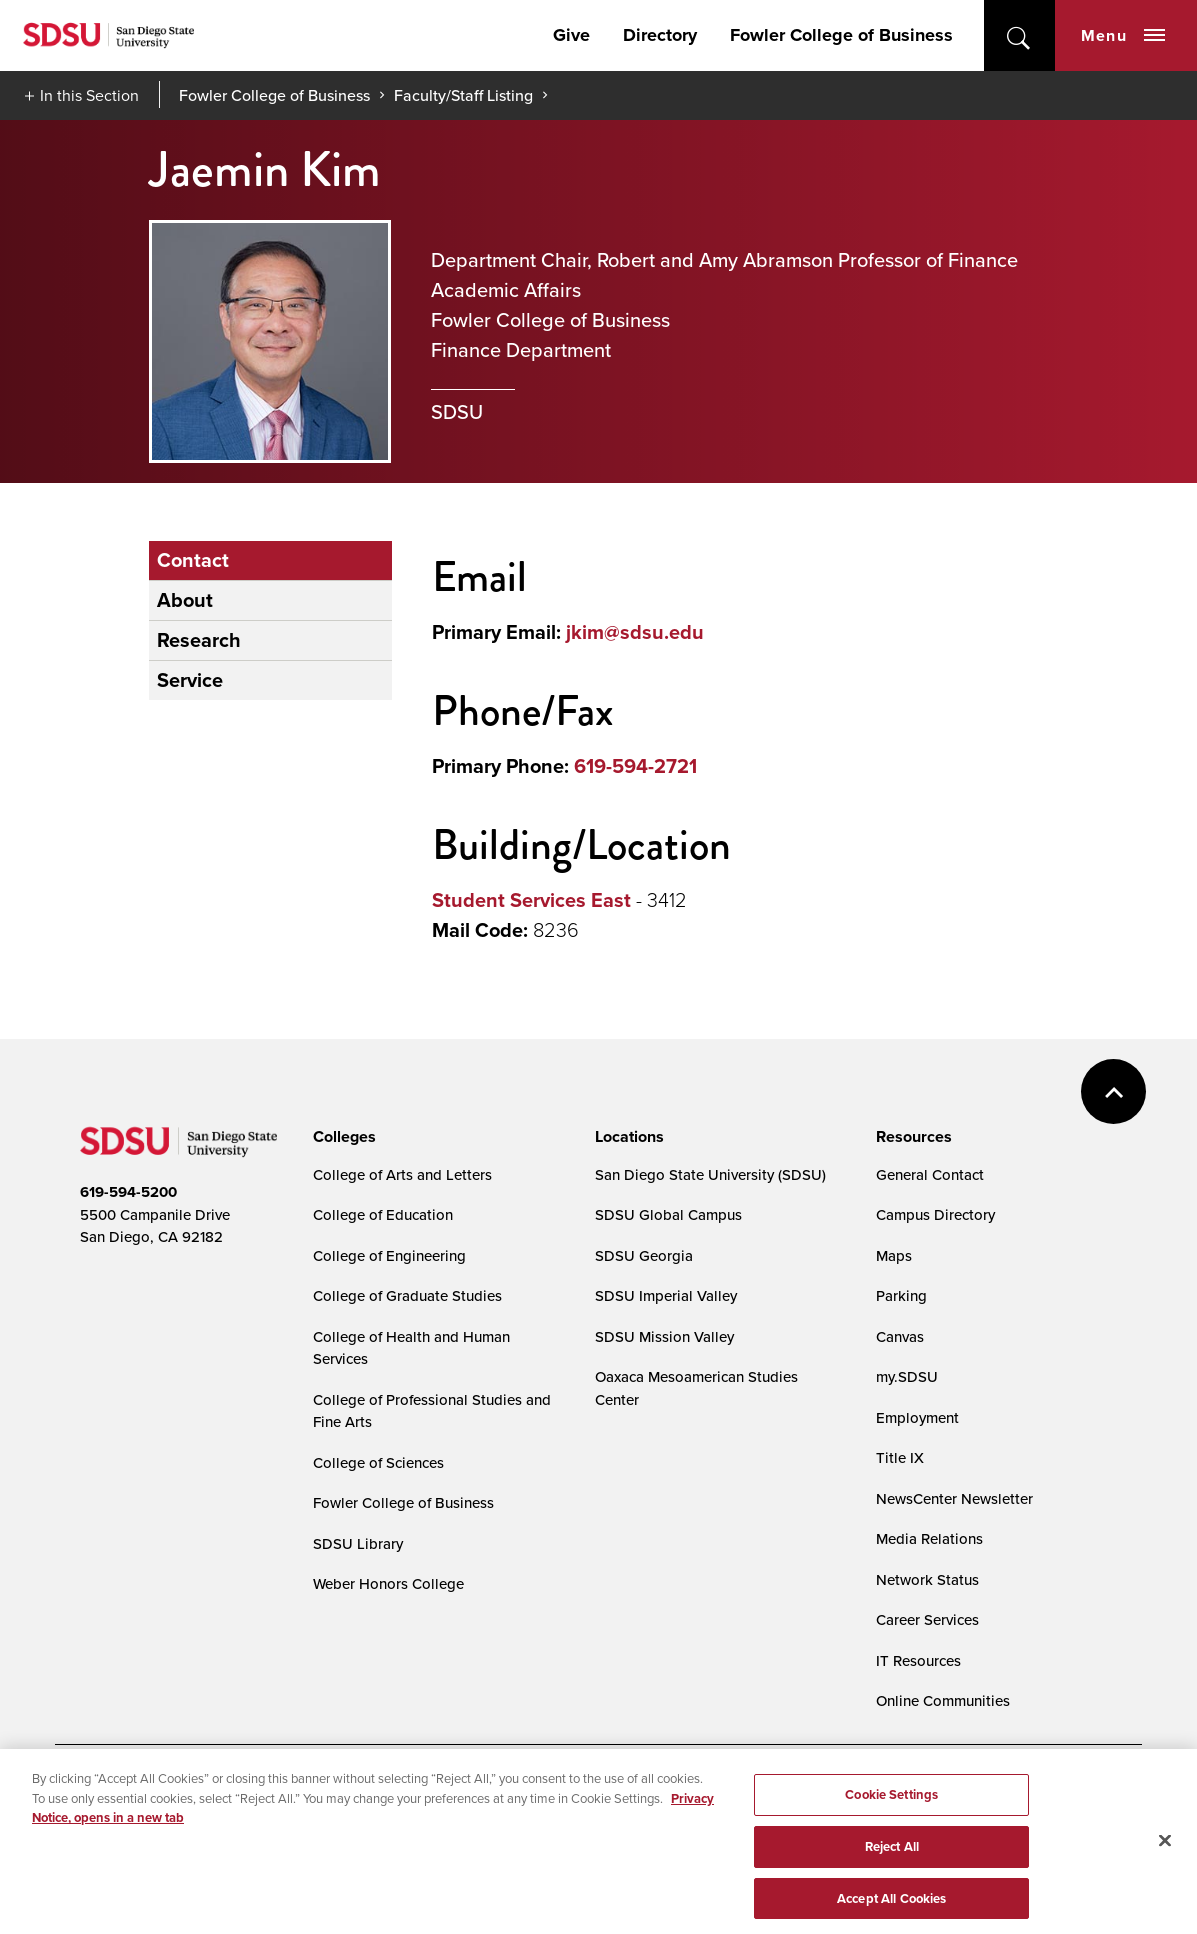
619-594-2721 (635, 766)
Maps (894, 1255)
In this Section (89, 95)
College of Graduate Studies (407, 1295)
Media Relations (929, 1538)
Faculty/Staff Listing (463, 95)
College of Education (383, 1214)
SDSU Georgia (644, 1255)
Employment (917, 1417)
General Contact (930, 1174)
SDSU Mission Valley (664, 1336)
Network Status (927, 1579)
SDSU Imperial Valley (666, 1295)
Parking (901, 1295)
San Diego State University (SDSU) (710, 1174)
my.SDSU (907, 1376)
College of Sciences (378, 1462)
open (1019, 35)
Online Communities (943, 1700)
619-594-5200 (128, 1192)
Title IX (900, 1457)
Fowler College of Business (841, 35)
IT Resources (918, 1660)
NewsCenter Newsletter (954, 1498)
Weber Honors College (388, 1583)
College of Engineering (389, 1255)
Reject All (892, 1869)
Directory (660, 35)
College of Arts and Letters (402, 1174)
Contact (193, 560)
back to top (1113, 1091)
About (185, 600)
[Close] (1165, 1864)
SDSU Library (358, 1543)
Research (199, 640)
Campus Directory (935, 1214)
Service (190, 680)
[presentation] (341, 1137)
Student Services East (531, 900)
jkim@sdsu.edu (635, 632)
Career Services (927, 1619)
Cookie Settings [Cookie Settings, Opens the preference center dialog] (891, 1817)
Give (571, 35)
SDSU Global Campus (668, 1214)
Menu (1123, 35)
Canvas (900, 1336)
